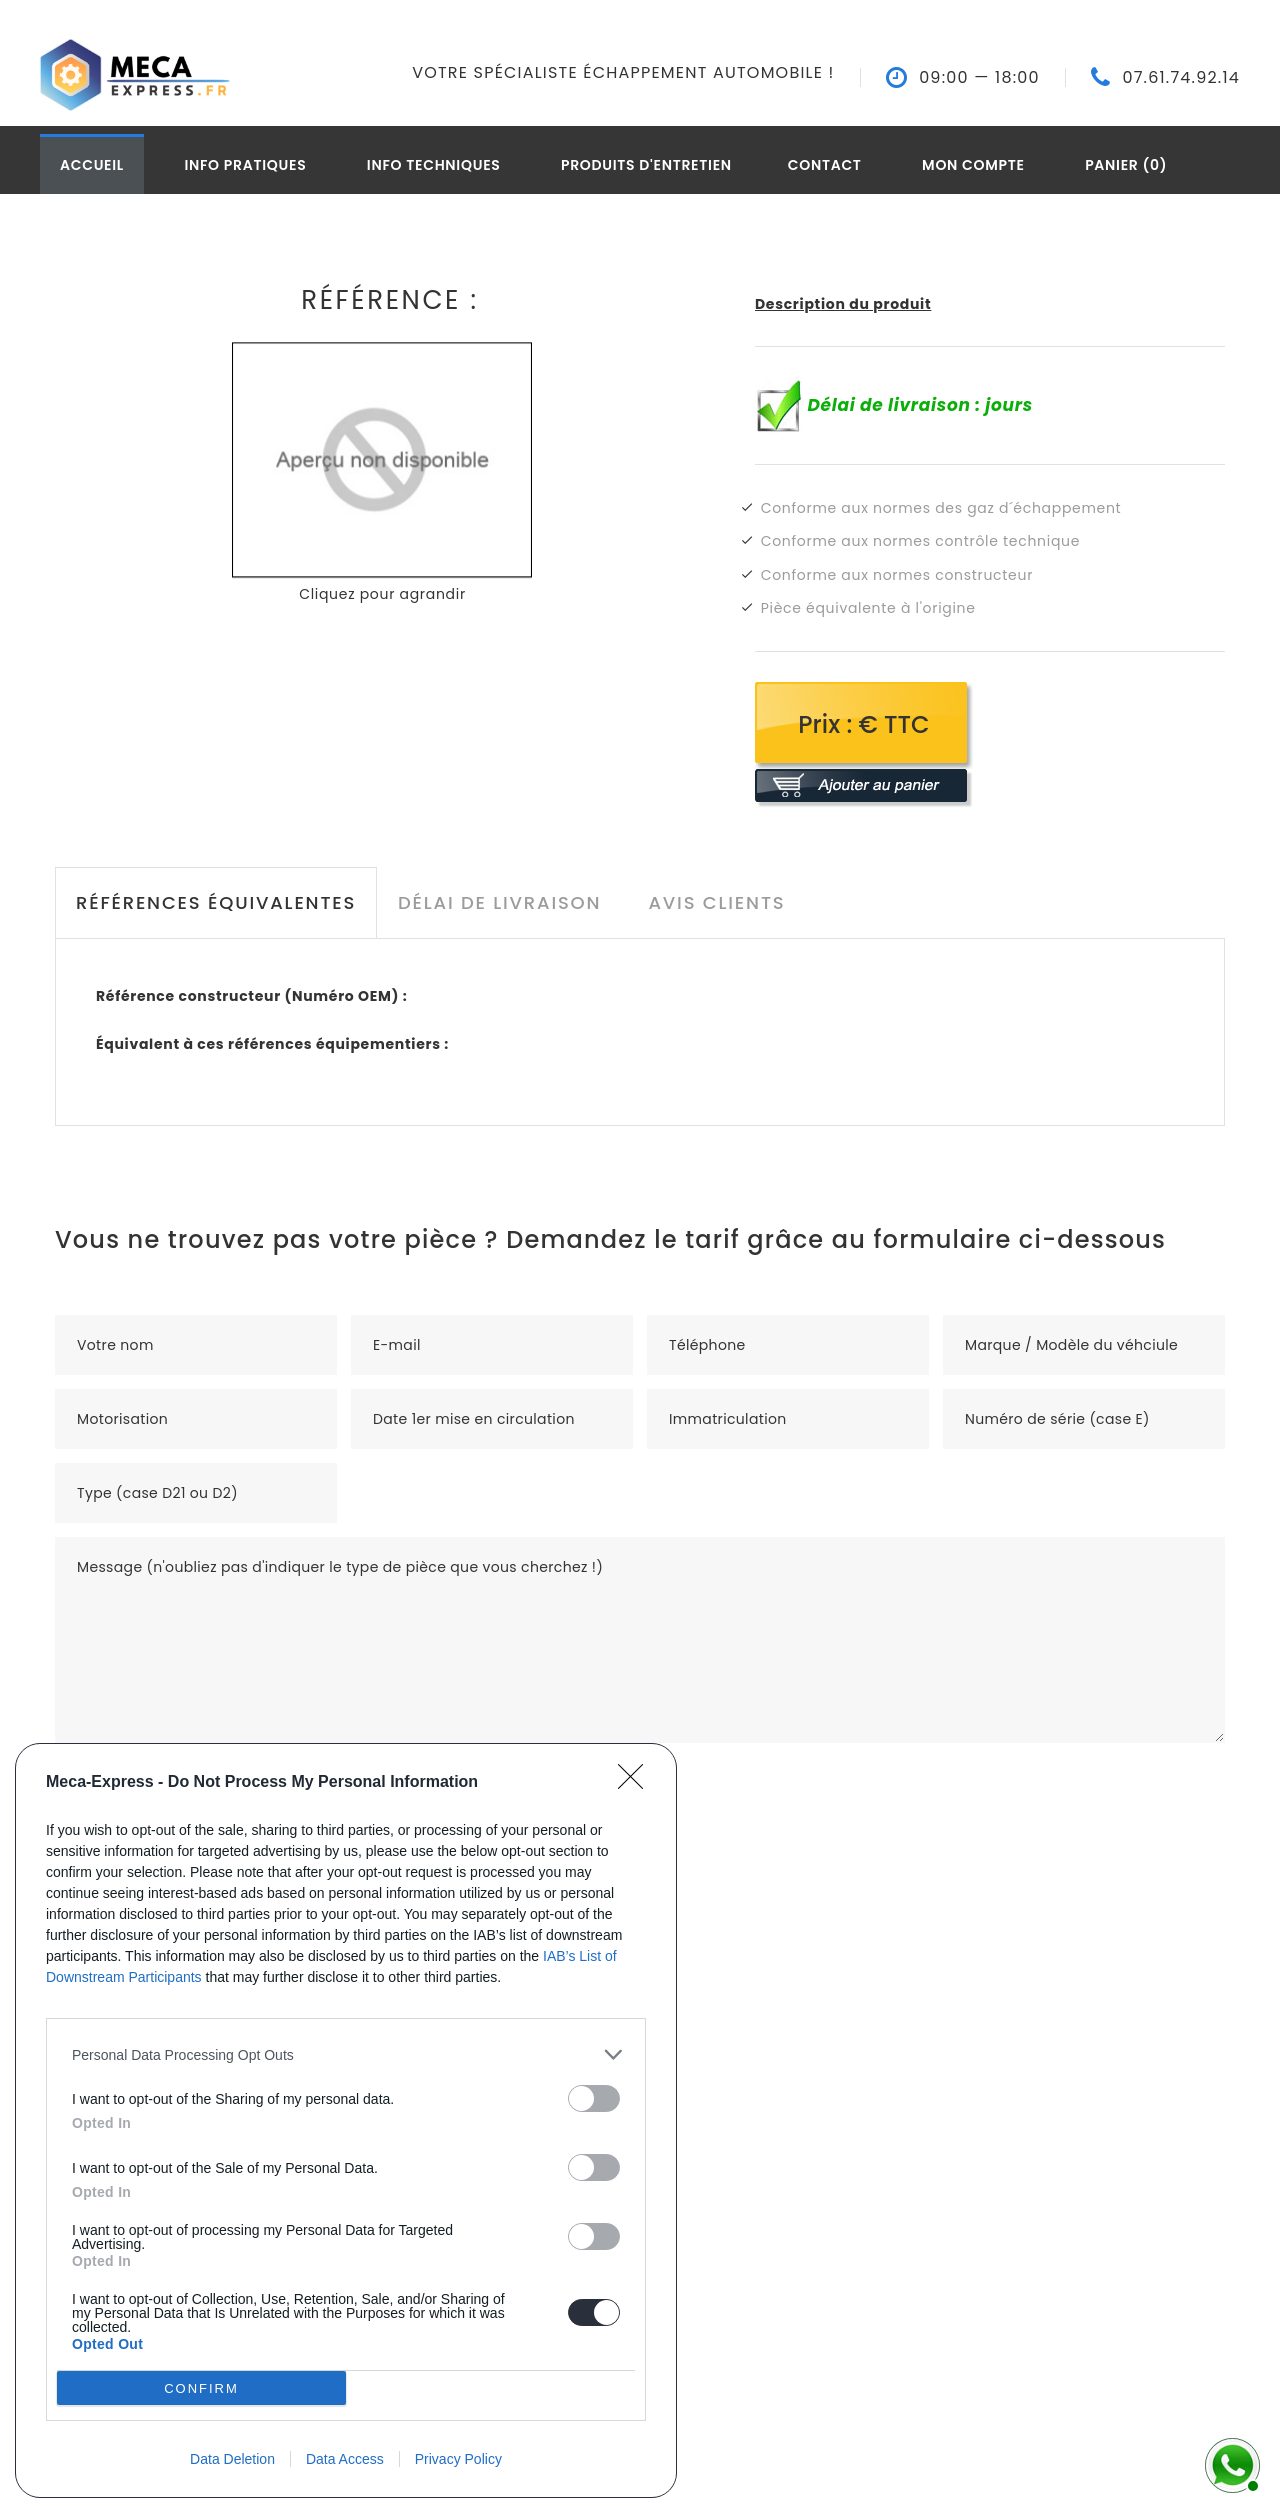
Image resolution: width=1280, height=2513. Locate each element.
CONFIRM (201, 2388)
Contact (825, 165)
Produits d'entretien (646, 165)
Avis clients (716, 902)
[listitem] (346, 2054)
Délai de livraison (499, 902)
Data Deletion (232, 2459)
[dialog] (346, 2120)
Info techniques (434, 165)
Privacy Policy (458, 2459)
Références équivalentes (216, 902)
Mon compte (973, 165)
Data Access (345, 2459)
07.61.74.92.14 (1181, 78)
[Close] (637, 1783)
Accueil (92, 165)
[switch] (594, 2098)
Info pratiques (245, 165)
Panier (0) (1126, 165)
